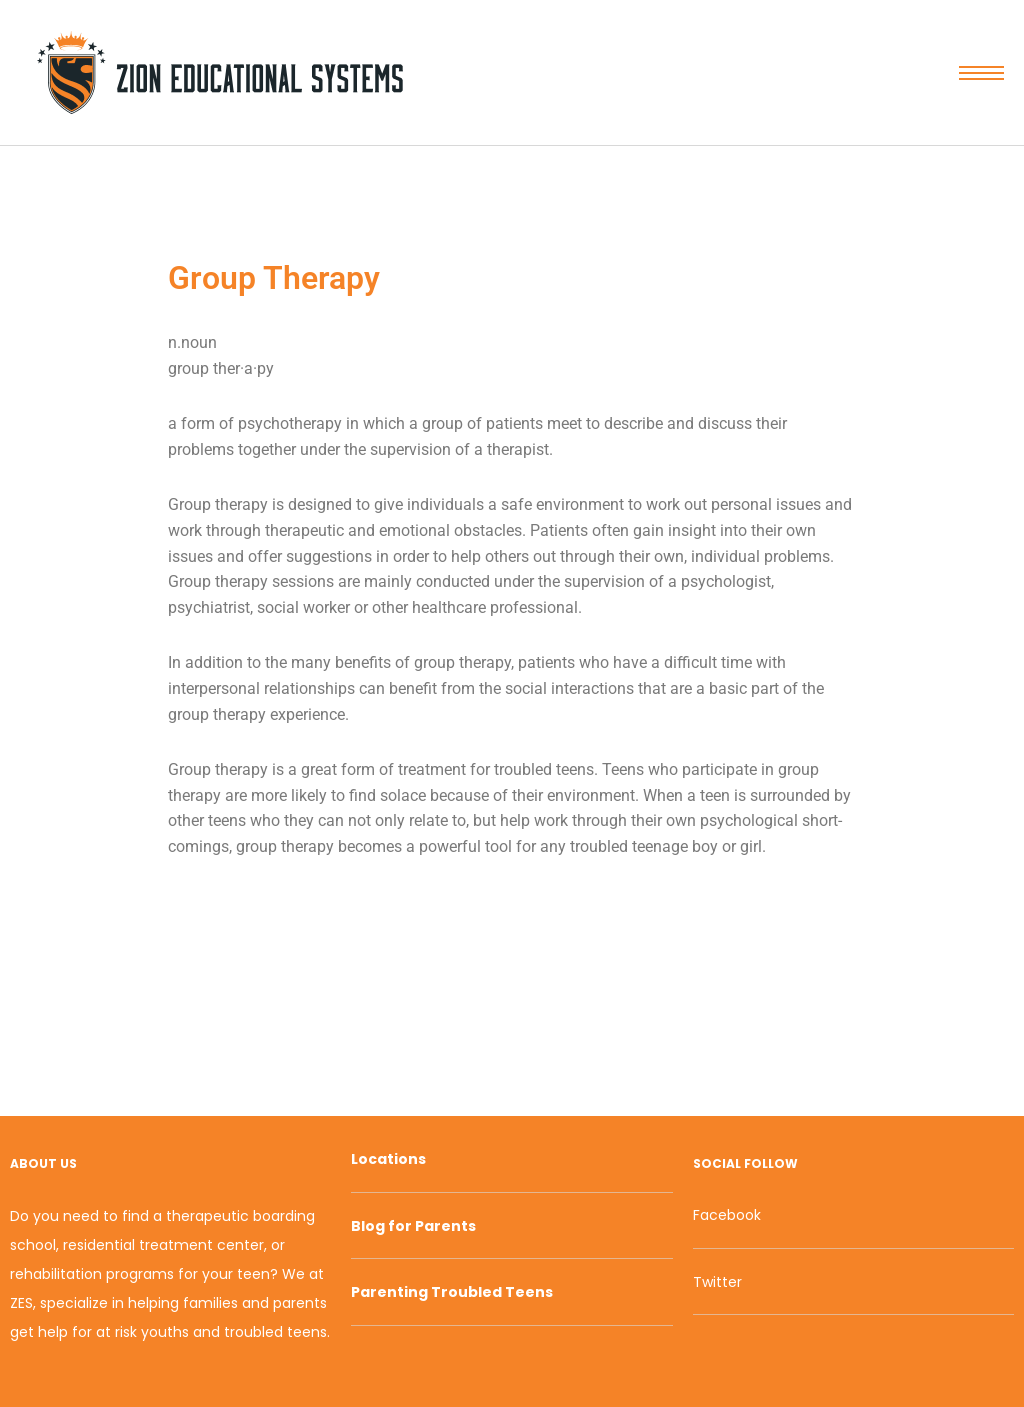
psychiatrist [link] (209, 607)
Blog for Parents (413, 1226)
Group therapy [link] (218, 504)
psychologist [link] (726, 581)
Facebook (727, 1215)
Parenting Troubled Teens (452, 1292)
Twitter (717, 1282)
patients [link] (514, 423)
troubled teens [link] (544, 769)
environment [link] (580, 504)
